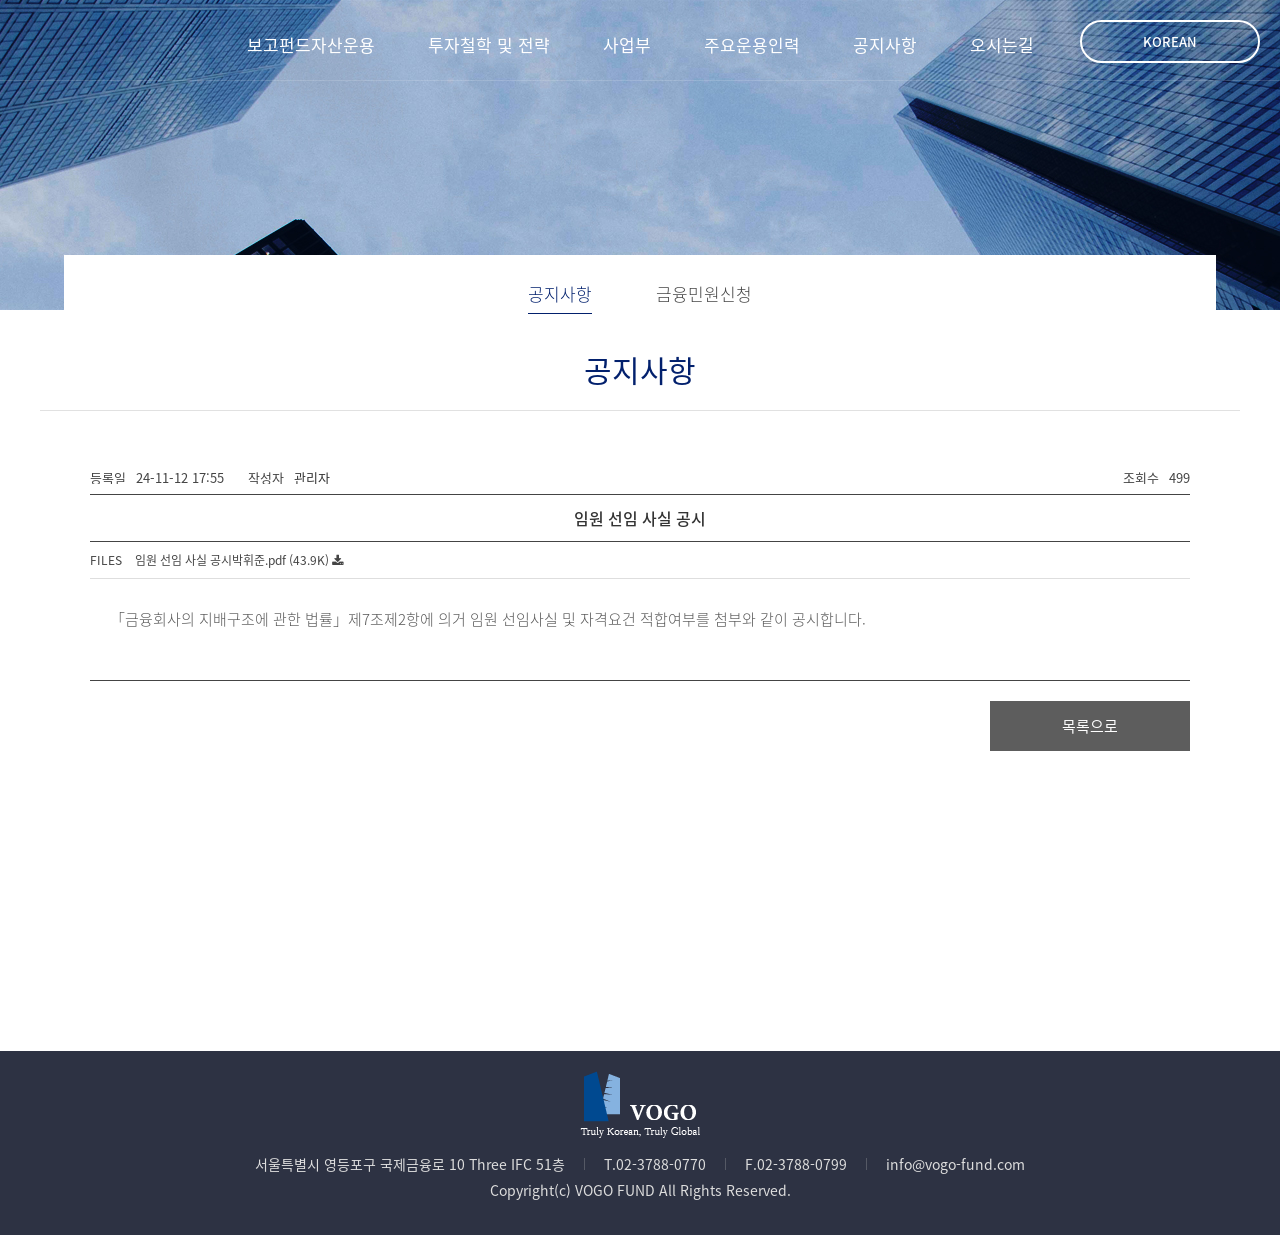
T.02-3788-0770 (655, 1164)
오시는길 (1002, 44)
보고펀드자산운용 (311, 44)
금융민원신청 (704, 293)
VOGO (88, 40)
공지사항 (885, 44)
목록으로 (1090, 726)
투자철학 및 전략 (489, 44)
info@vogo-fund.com (955, 1164)
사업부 (627, 44)
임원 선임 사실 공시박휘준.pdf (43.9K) (239, 560)
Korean (1170, 41)
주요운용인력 (752, 44)
